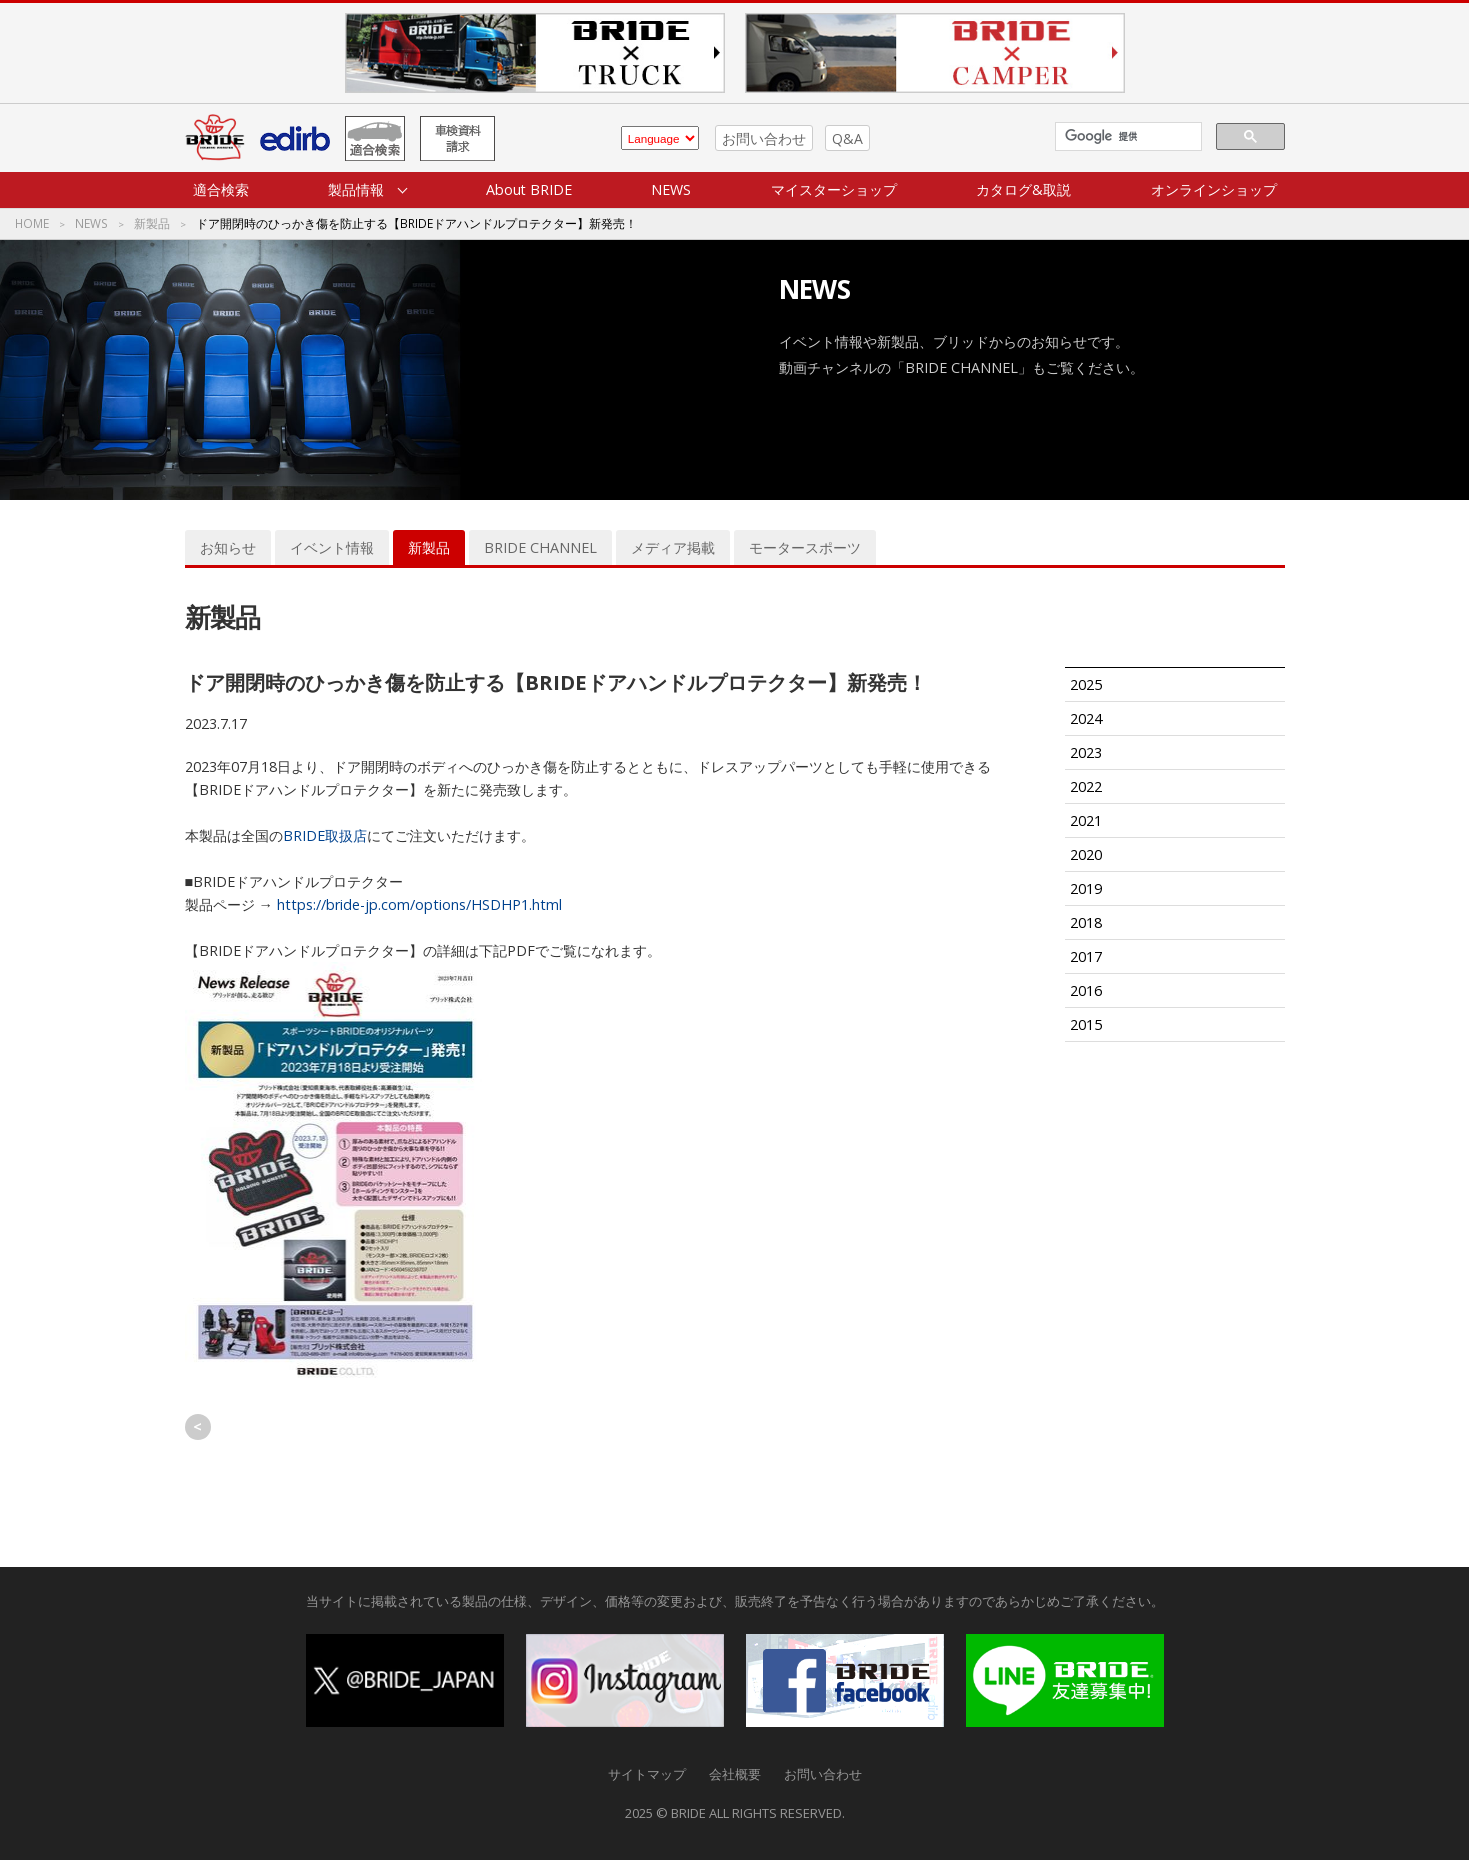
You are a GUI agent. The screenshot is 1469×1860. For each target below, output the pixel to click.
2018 (1086, 922)
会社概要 (735, 1774)
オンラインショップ (1214, 189)
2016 (1086, 990)
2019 (1086, 888)
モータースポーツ (805, 547)
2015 (1086, 1024)
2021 (1086, 820)
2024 (1086, 718)
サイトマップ (647, 1774)
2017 (1086, 956)
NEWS (671, 189)
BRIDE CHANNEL (540, 547)
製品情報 (356, 189)
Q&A (847, 138)
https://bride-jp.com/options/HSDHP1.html (417, 904)
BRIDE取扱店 (325, 835)
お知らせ (228, 547)
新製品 (152, 224)
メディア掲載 (673, 547)
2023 (1086, 752)
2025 (1086, 684)
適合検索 (221, 189)
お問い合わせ (764, 138)
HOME (32, 224)
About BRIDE (529, 189)
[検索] (1126, 137)
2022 (1086, 786)
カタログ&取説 (1023, 189)
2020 (1086, 854)
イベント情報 (332, 547)
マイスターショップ (834, 189)
